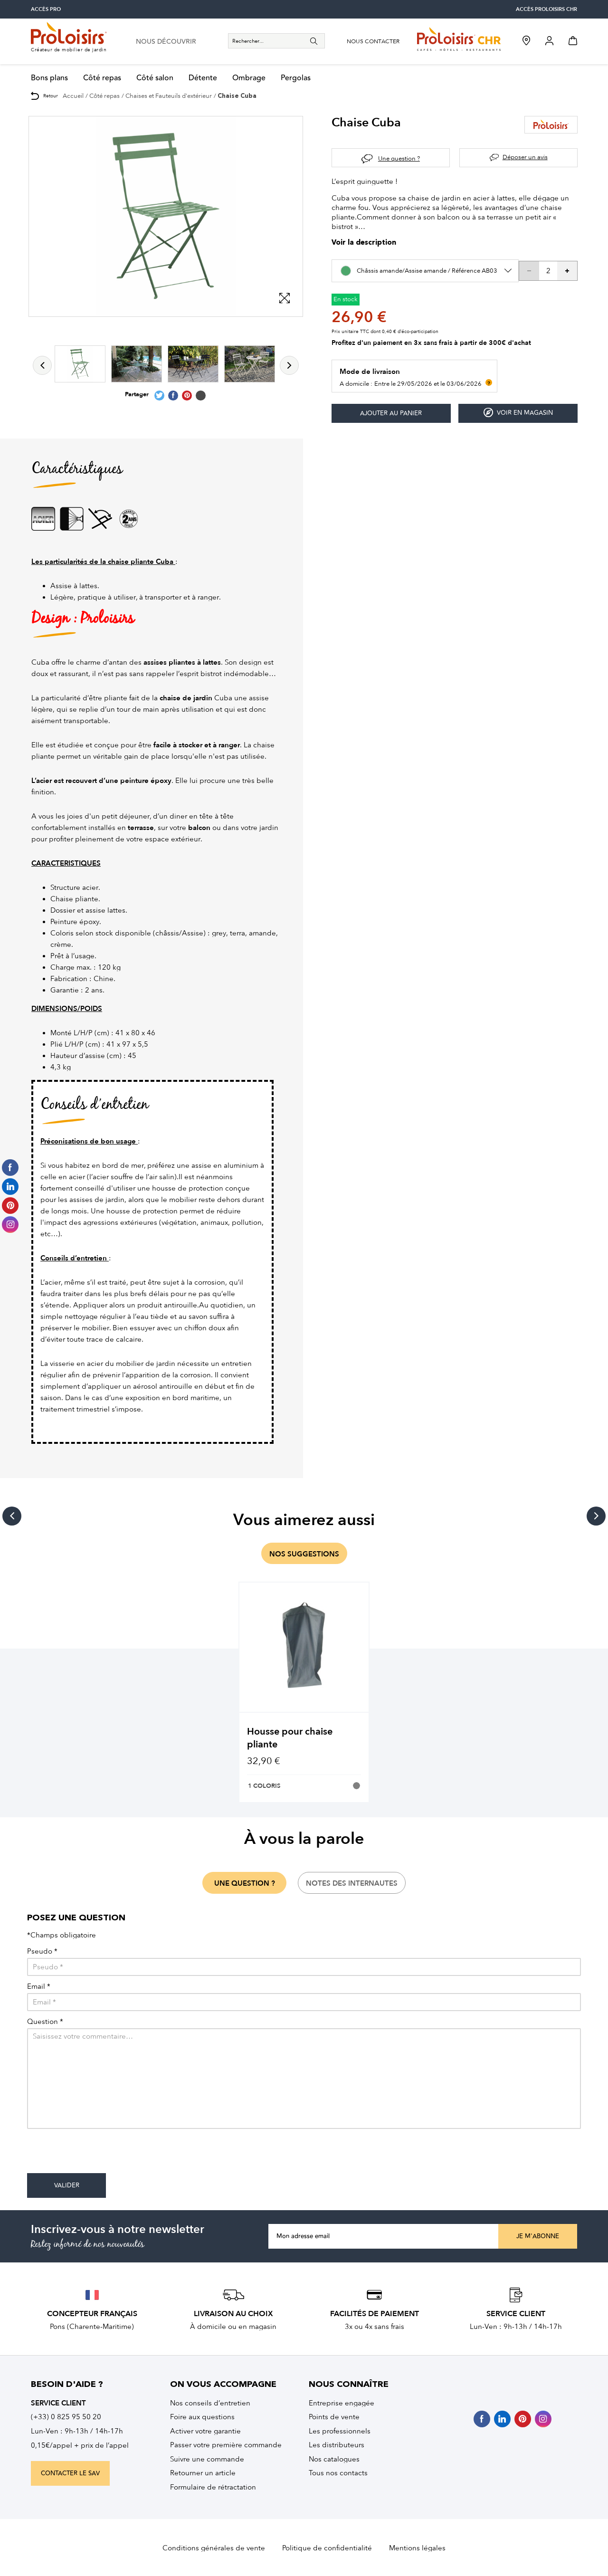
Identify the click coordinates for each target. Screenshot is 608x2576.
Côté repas (102, 78)
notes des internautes (352, 1883)
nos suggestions (304, 1554)
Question (45, 2021)
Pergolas (296, 78)
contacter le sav (70, 2473)
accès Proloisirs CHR (546, 9)
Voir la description (364, 243)
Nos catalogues (334, 2459)
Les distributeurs (336, 2445)
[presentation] (99, 2154)
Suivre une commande (207, 2459)
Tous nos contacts (338, 2473)
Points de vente (334, 2417)
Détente (203, 78)
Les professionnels (339, 2431)
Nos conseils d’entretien (210, 2403)
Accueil (73, 95)
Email (38, 1986)
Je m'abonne (537, 2236)
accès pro (46, 9)
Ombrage (249, 78)
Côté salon (154, 78)
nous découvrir (166, 41)
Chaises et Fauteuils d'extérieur (168, 95)
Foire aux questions (202, 2417)
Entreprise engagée (341, 2403)
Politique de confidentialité (327, 2548)
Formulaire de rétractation (213, 2487)
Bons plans (49, 78)
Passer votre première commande (226, 2445)
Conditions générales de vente (213, 2548)
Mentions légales (417, 2548)
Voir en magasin (518, 413)
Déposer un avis (525, 157)
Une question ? (399, 158)
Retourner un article (203, 2473)
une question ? (244, 1883)
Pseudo (42, 1951)
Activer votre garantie (205, 2431)
